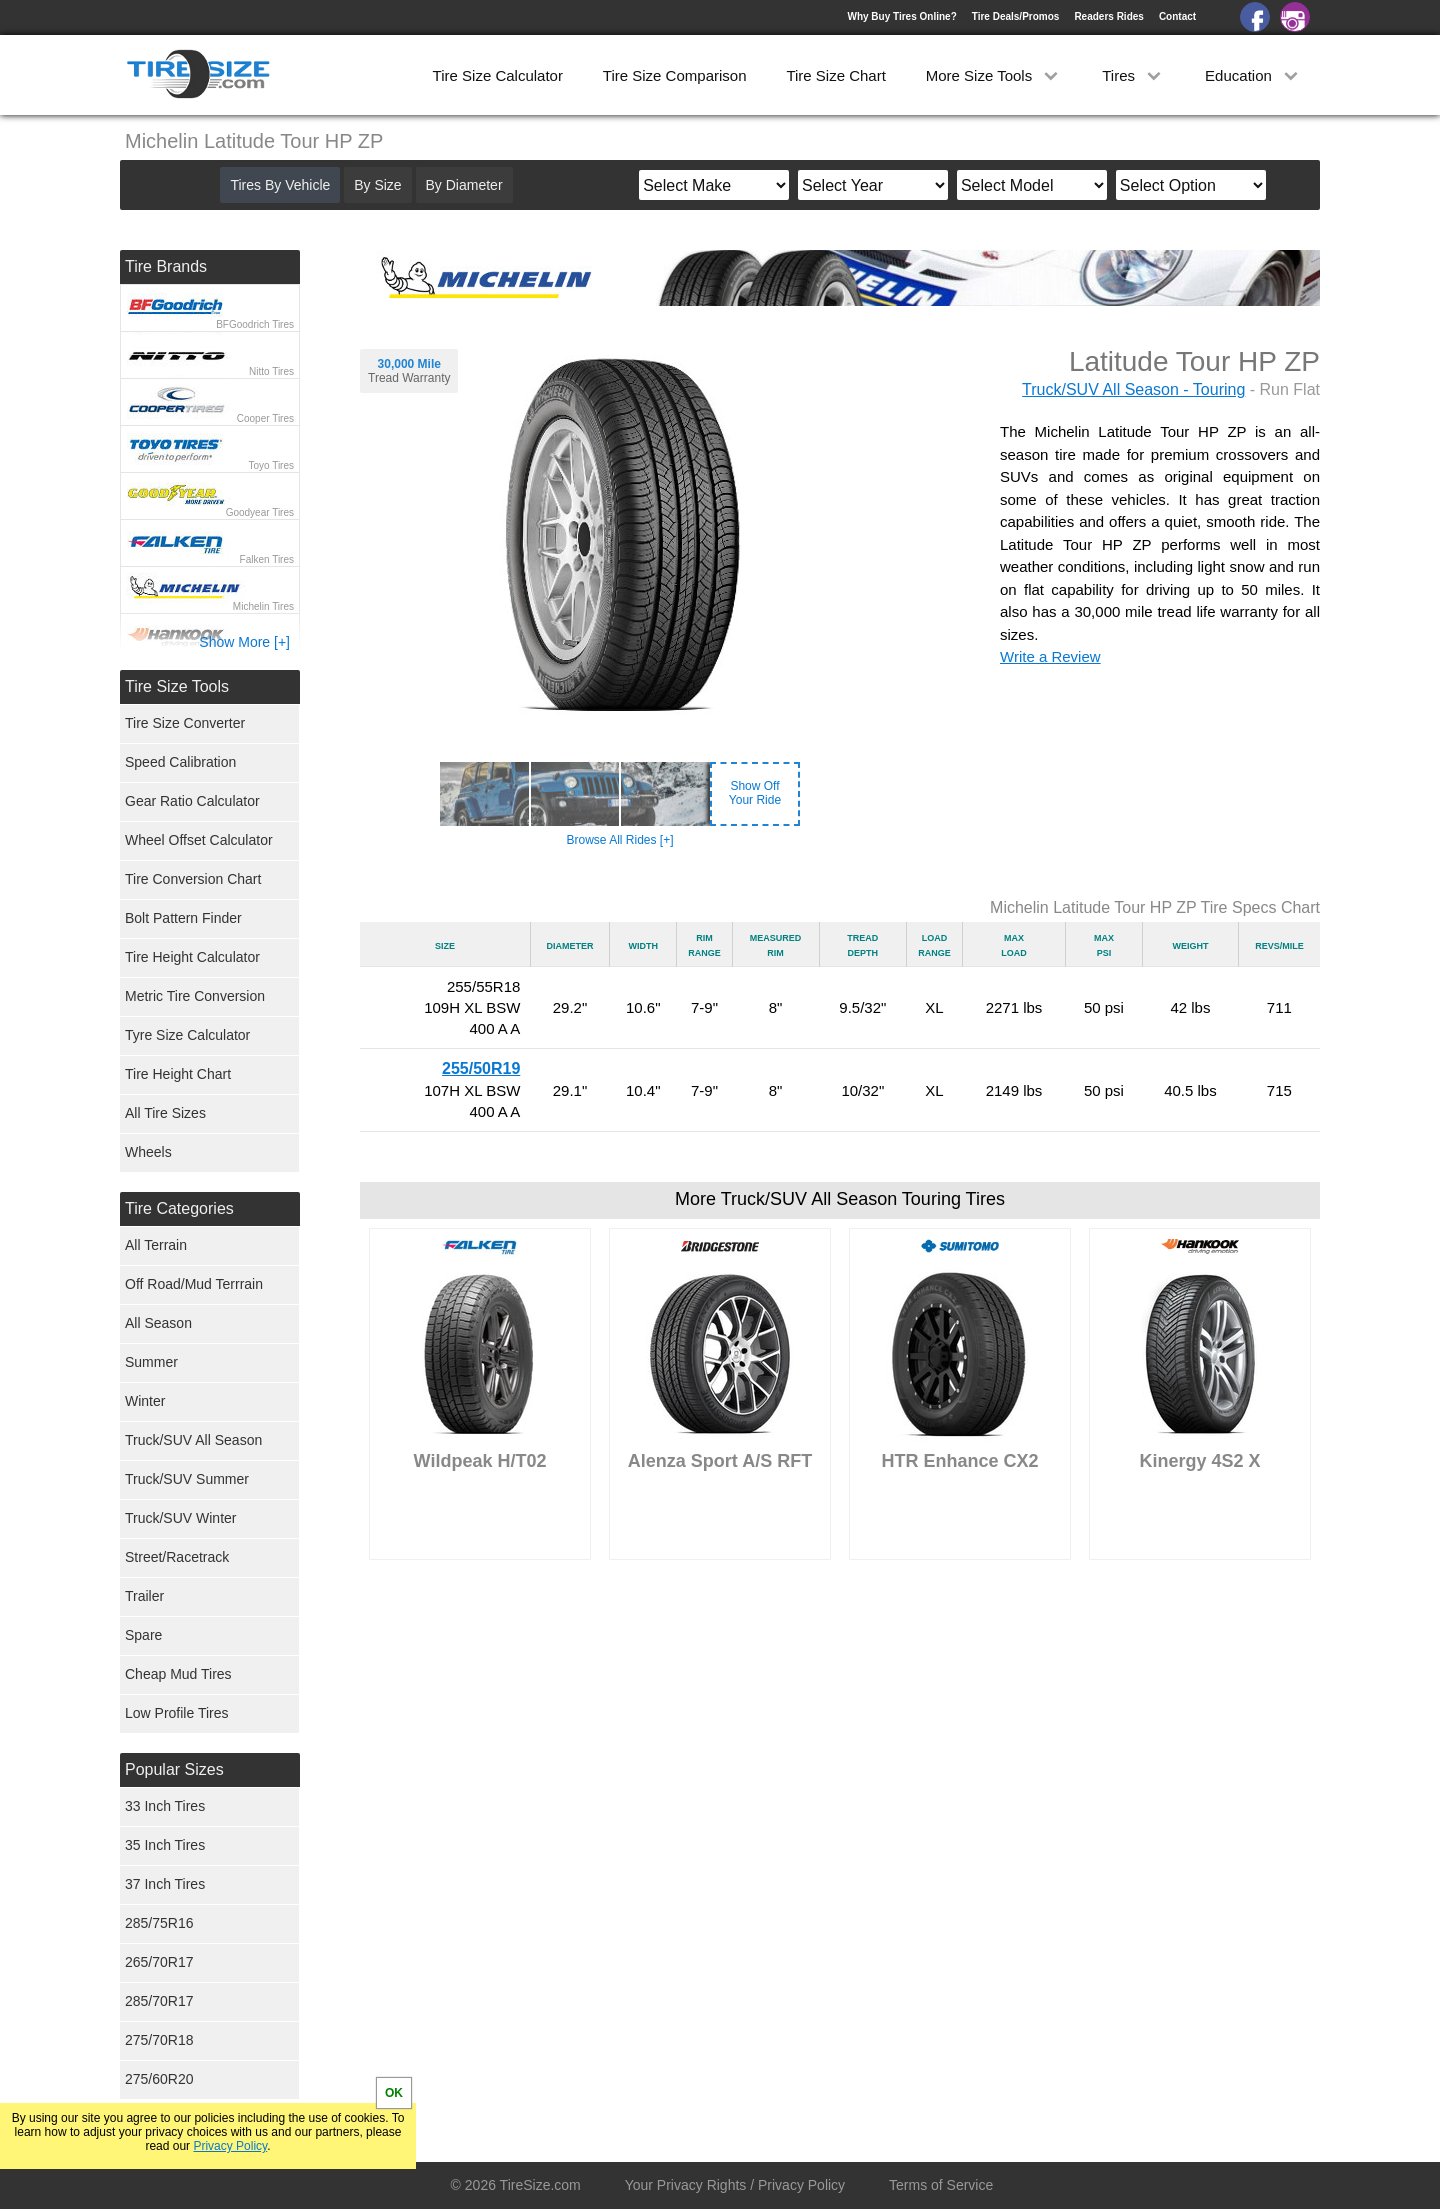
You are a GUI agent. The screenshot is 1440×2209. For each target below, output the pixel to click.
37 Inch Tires (165, 1884)
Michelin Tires (263, 606)
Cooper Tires (265, 418)
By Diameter (464, 185)
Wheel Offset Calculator (199, 840)
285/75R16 (159, 1923)
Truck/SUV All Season (193, 1440)
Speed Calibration (180, 762)
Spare (143, 1635)
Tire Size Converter (185, 723)
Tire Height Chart (178, 1074)
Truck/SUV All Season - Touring (1133, 389)
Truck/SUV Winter (181, 1518)
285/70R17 (159, 2001)
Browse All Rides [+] (619, 840)
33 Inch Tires (165, 1806)
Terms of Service (941, 2185)
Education (1253, 75)
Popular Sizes (174, 1769)
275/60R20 (159, 2079)
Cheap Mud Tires (178, 1674)
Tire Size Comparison (675, 75)
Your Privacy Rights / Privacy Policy (735, 2185)
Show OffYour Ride (755, 793)
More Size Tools (994, 75)
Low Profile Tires (176, 1713)
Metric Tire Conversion (195, 996)
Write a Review (1050, 656)
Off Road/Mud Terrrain (194, 1284)
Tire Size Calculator (498, 75)
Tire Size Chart (835, 75)
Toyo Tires (271, 465)
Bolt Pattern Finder (183, 918)
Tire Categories (179, 1208)
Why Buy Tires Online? (901, 16)
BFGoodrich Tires (255, 324)
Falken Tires (267, 559)
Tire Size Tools (177, 686)
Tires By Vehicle (280, 185)
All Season (158, 1323)
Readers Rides (1108, 16)
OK (394, 2093)
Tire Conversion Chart (193, 879)
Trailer (144, 1596)
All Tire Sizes (165, 1113)
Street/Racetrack (177, 1557)
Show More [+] (244, 642)
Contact (1177, 16)
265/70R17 (159, 1962)
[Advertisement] (840, 1769)
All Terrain (156, 1245)
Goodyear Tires (260, 512)
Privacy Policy (230, 2146)
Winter (145, 1401)
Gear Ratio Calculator (192, 801)
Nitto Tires (271, 371)
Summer (151, 1362)
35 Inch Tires (165, 1845)
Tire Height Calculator (192, 957)
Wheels (148, 1152)
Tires (1133, 75)
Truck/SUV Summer (187, 1479)
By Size (377, 185)
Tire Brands (166, 266)
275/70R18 (159, 2040)
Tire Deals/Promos (1016, 16)
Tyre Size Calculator (187, 1035)
